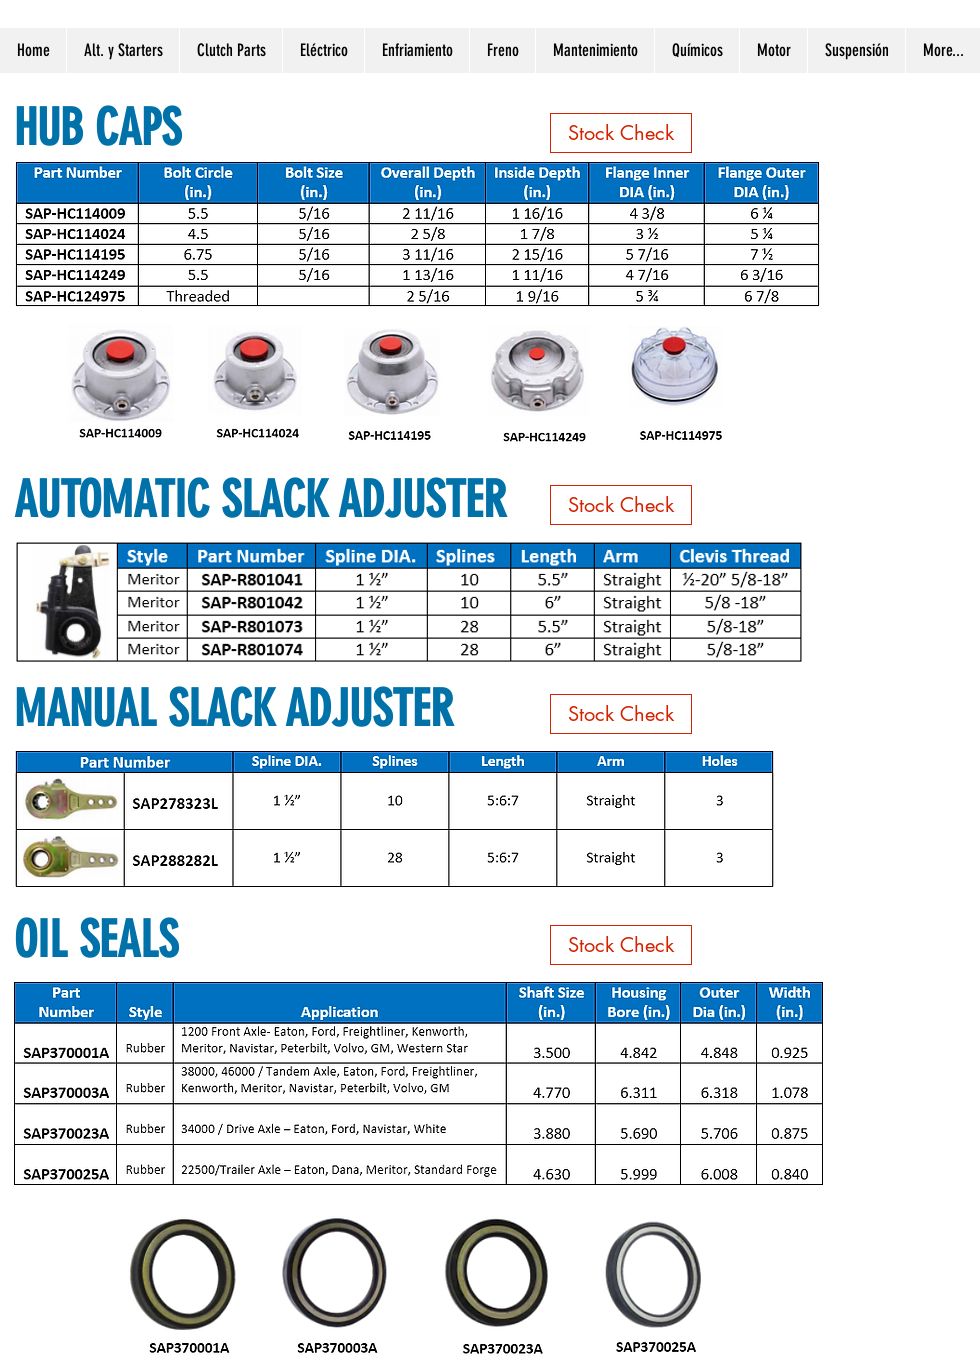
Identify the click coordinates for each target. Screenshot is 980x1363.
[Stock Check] (621, 133)
